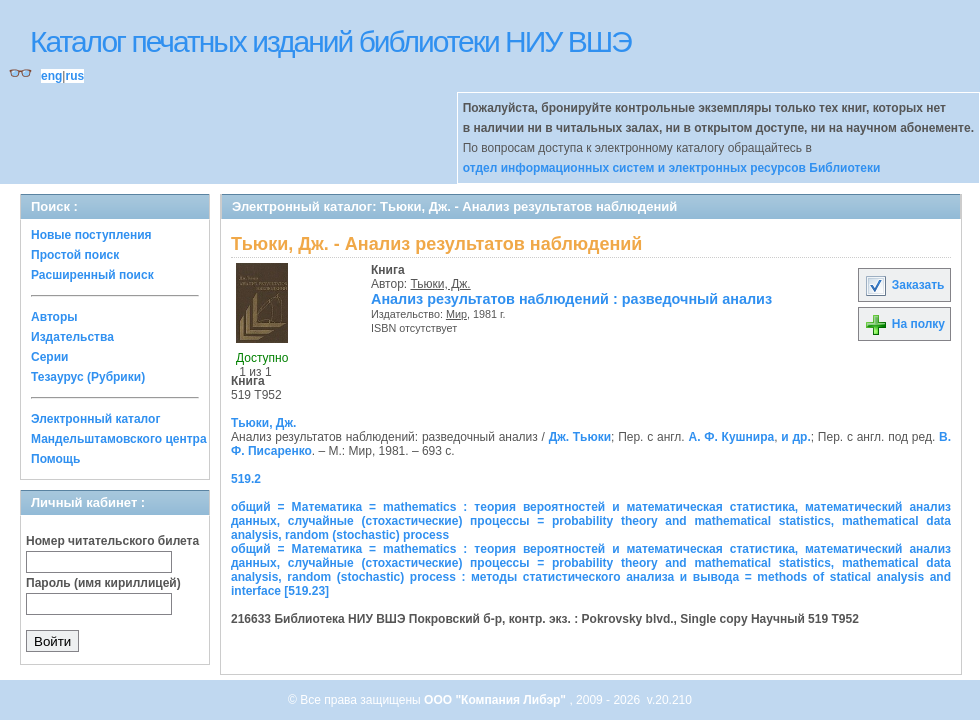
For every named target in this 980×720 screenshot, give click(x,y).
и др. (795, 437)
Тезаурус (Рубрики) (88, 377)
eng (51, 76)
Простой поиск (75, 255)
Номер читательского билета (112, 541)
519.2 (246, 479)
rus (74, 76)
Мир (456, 314)
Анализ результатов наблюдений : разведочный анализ (571, 299)
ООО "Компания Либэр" (496, 700)
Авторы (54, 317)
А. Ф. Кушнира (731, 437)
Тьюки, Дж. (441, 284)
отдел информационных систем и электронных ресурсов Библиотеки (672, 168)
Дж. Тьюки (580, 437)
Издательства (72, 337)
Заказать (904, 285)
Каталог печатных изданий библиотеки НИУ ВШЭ (330, 41)
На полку (904, 324)
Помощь (55, 459)
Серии (49, 357)
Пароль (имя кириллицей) (103, 583)
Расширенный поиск (92, 275)
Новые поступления (91, 235)
